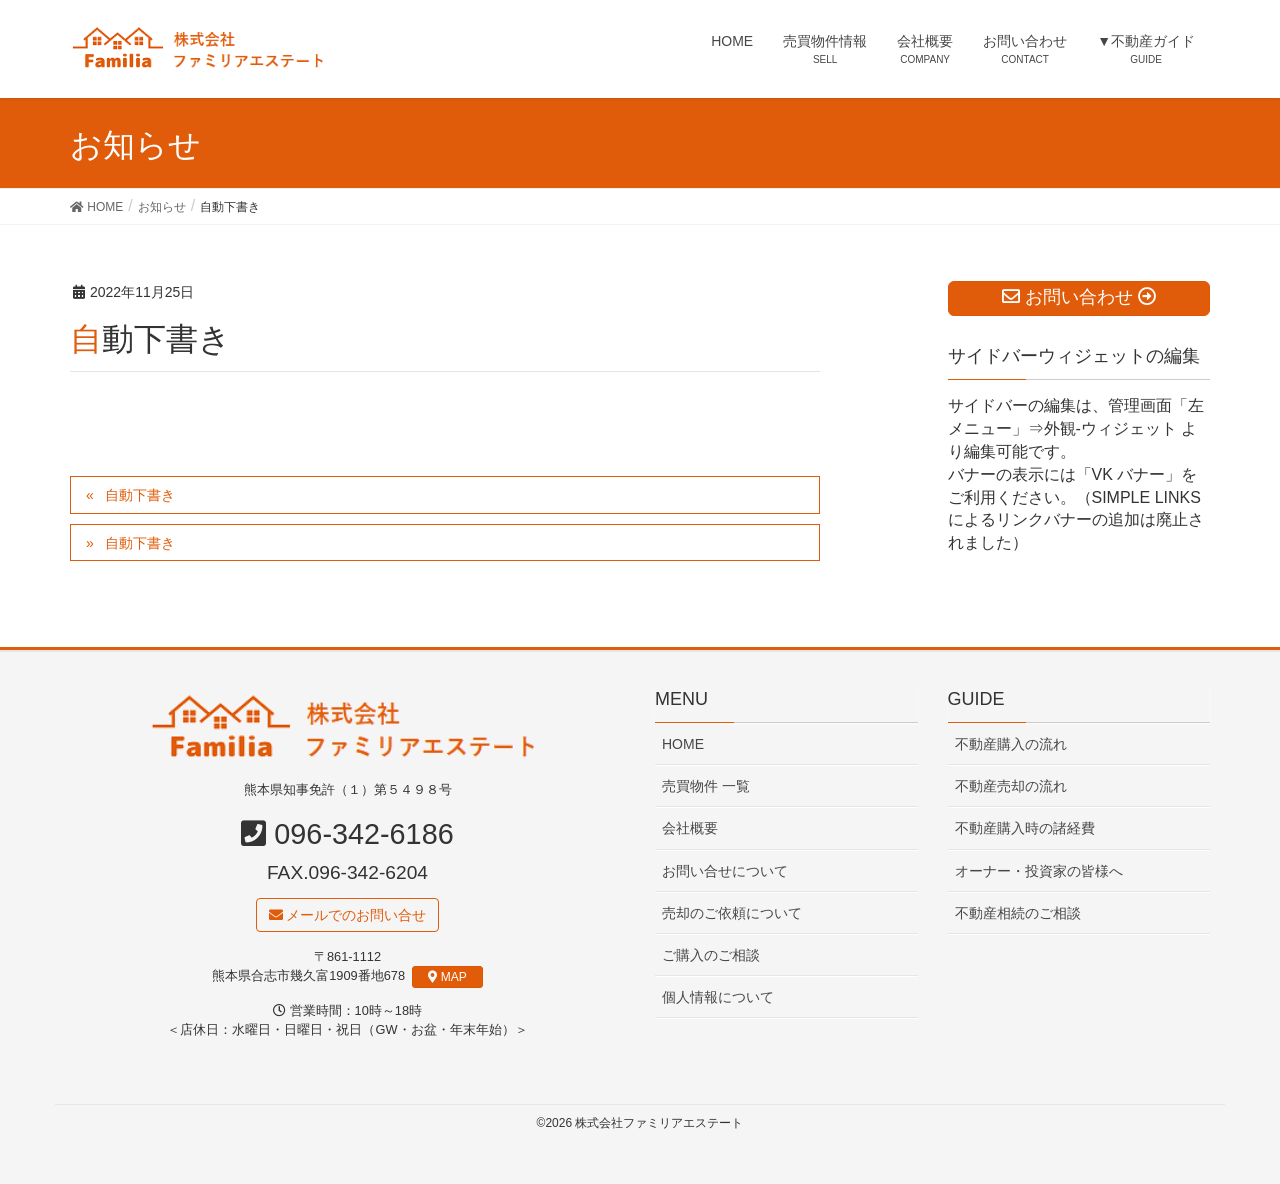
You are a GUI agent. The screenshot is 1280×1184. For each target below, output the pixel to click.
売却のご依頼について (732, 914)
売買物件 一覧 (706, 787)
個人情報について (718, 998)
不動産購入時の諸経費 (1025, 829)
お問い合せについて (725, 872)
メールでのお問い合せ (348, 916)
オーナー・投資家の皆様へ (1039, 872)
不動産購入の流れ (1011, 745)
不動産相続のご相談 (1018, 914)
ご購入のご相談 (711, 956)
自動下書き (140, 495)
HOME (683, 745)
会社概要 (690, 829)
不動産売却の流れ (1011, 787)
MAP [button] (447, 978)
